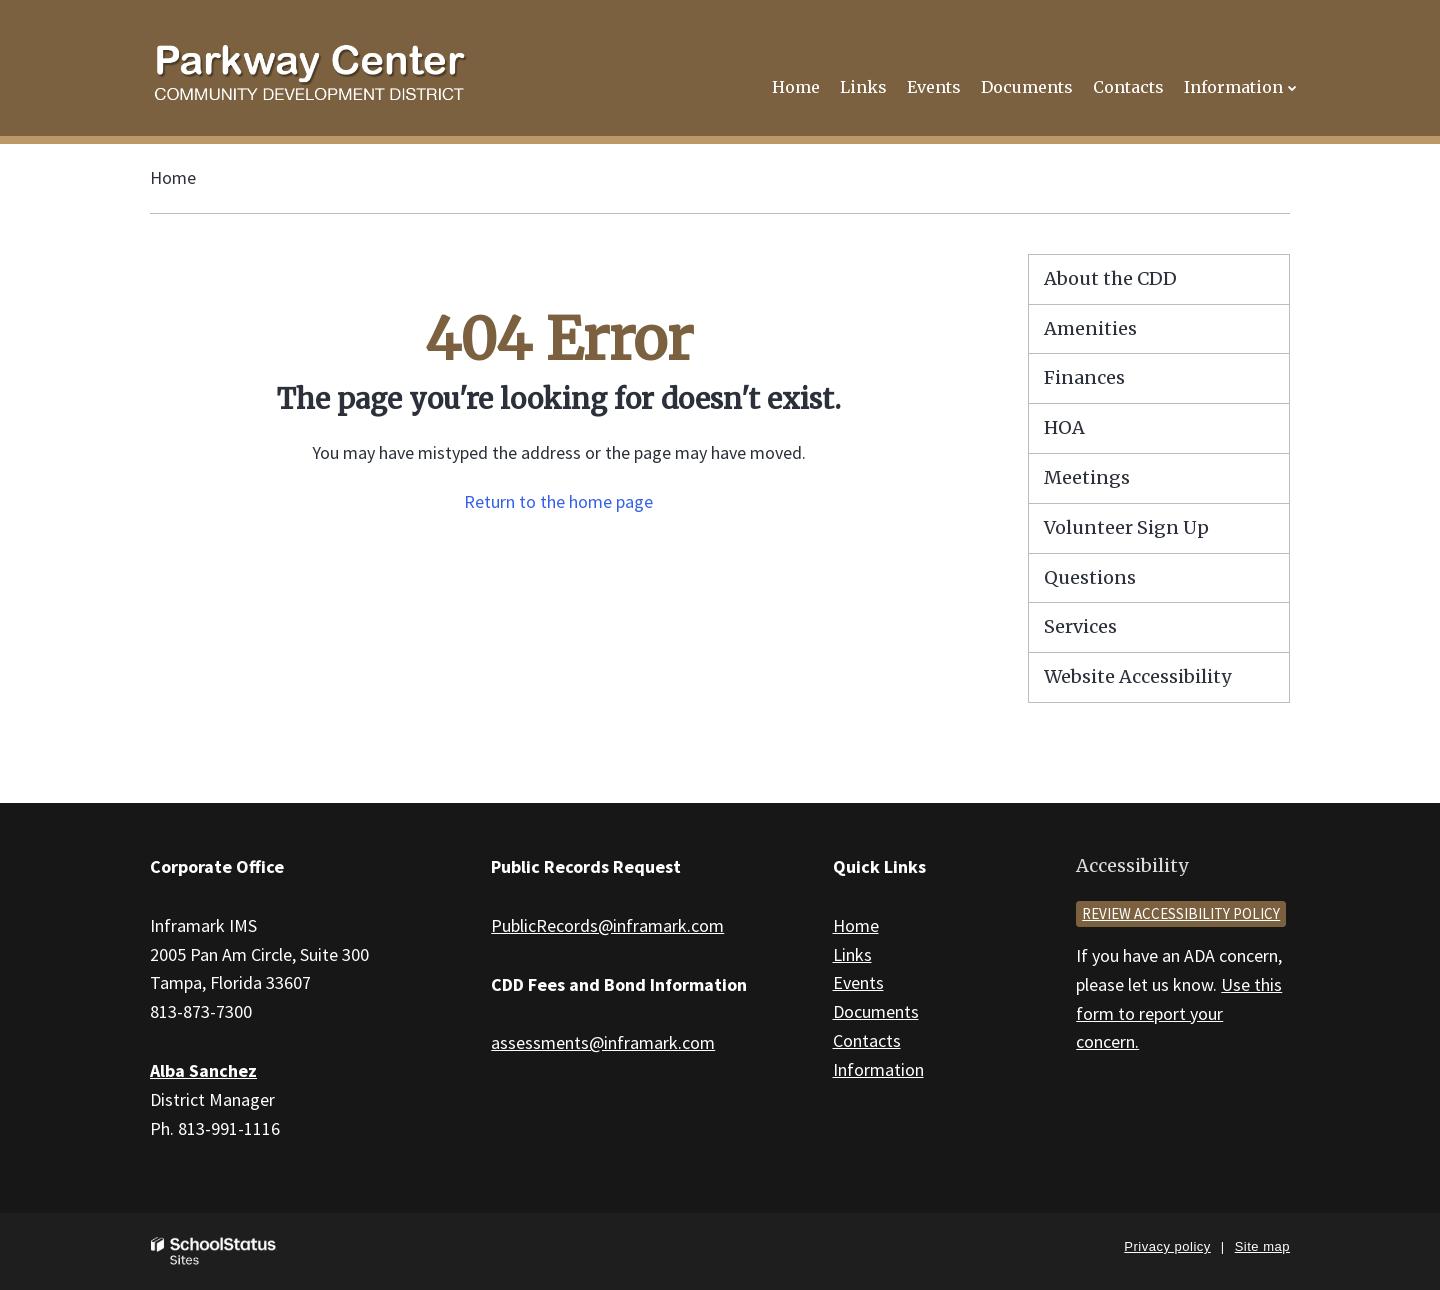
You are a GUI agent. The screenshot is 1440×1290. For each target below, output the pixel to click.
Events (858, 982)
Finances (1084, 377)
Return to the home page (558, 501)
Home (173, 177)
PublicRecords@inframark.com (607, 925)
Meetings (1087, 477)
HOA (1064, 427)
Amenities (1090, 328)
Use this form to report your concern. (1179, 1013)
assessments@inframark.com (603, 1042)
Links (852, 954)
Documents (876, 1011)
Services (1080, 626)
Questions (1090, 577)
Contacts (867, 1040)
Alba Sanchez (203, 1070)
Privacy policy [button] (1167, 1246)
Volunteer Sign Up (1126, 527)
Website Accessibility (1137, 676)
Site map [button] (1262, 1246)
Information (878, 1069)
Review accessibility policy (1181, 913)
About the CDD (1110, 278)
